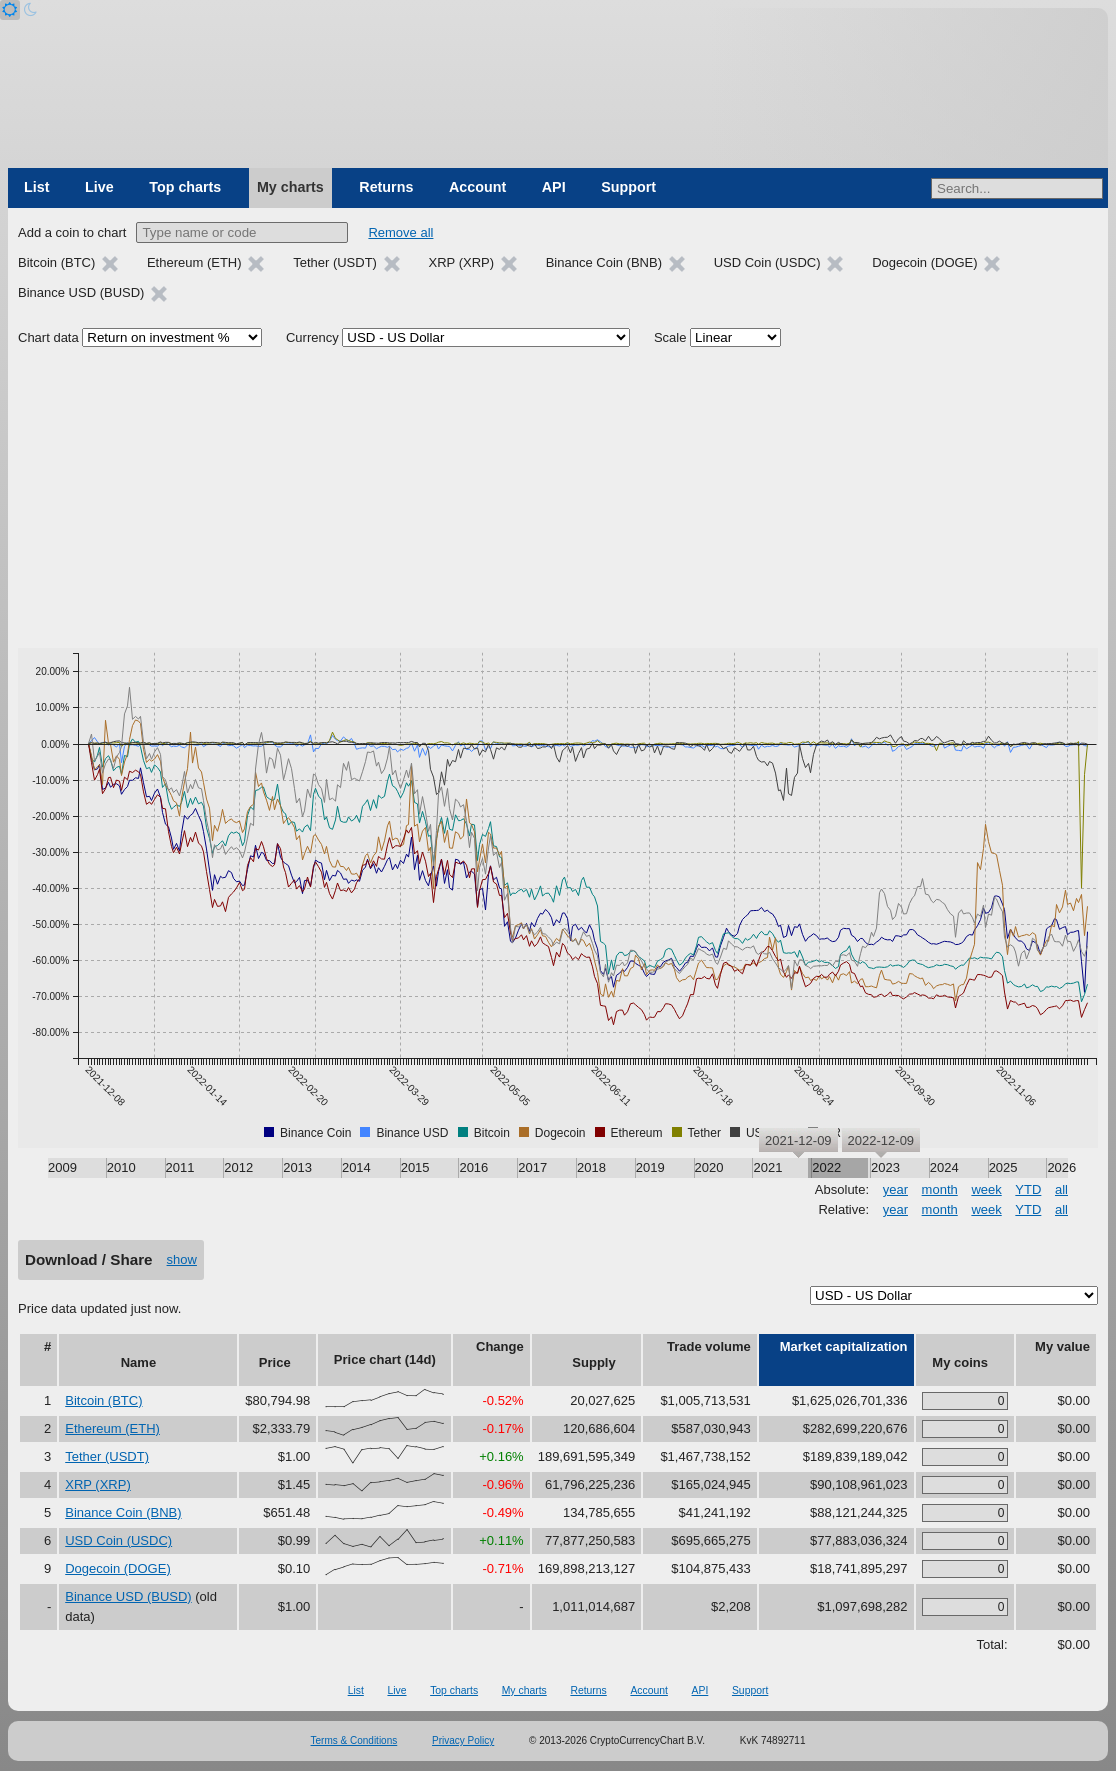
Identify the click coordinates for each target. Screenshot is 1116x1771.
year (895, 1189)
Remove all (400, 232)
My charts (290, 187)
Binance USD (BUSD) (128, 1596)
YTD (1028, 1189)
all (1061, 1189)
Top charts (185, 187)
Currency (312, 337)
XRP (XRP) (98, 1484)
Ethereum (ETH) (112, 1428)
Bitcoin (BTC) (103, 1400)
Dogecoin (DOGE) (117, 1568)
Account (477, 187)
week (986, 1189)
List (36, 187)
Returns (386, 187)
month (940, 1189)
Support (628, 187)
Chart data (48, 337)
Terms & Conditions (354, 1740)
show (182, 1259)
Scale (670, 337)
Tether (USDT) (107, 1456)
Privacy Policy (463, 1740)
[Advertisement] (558, 498)
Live (99, 187)
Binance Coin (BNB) (123, 1512)
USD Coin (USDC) (118, 1540)
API (554, 187)
